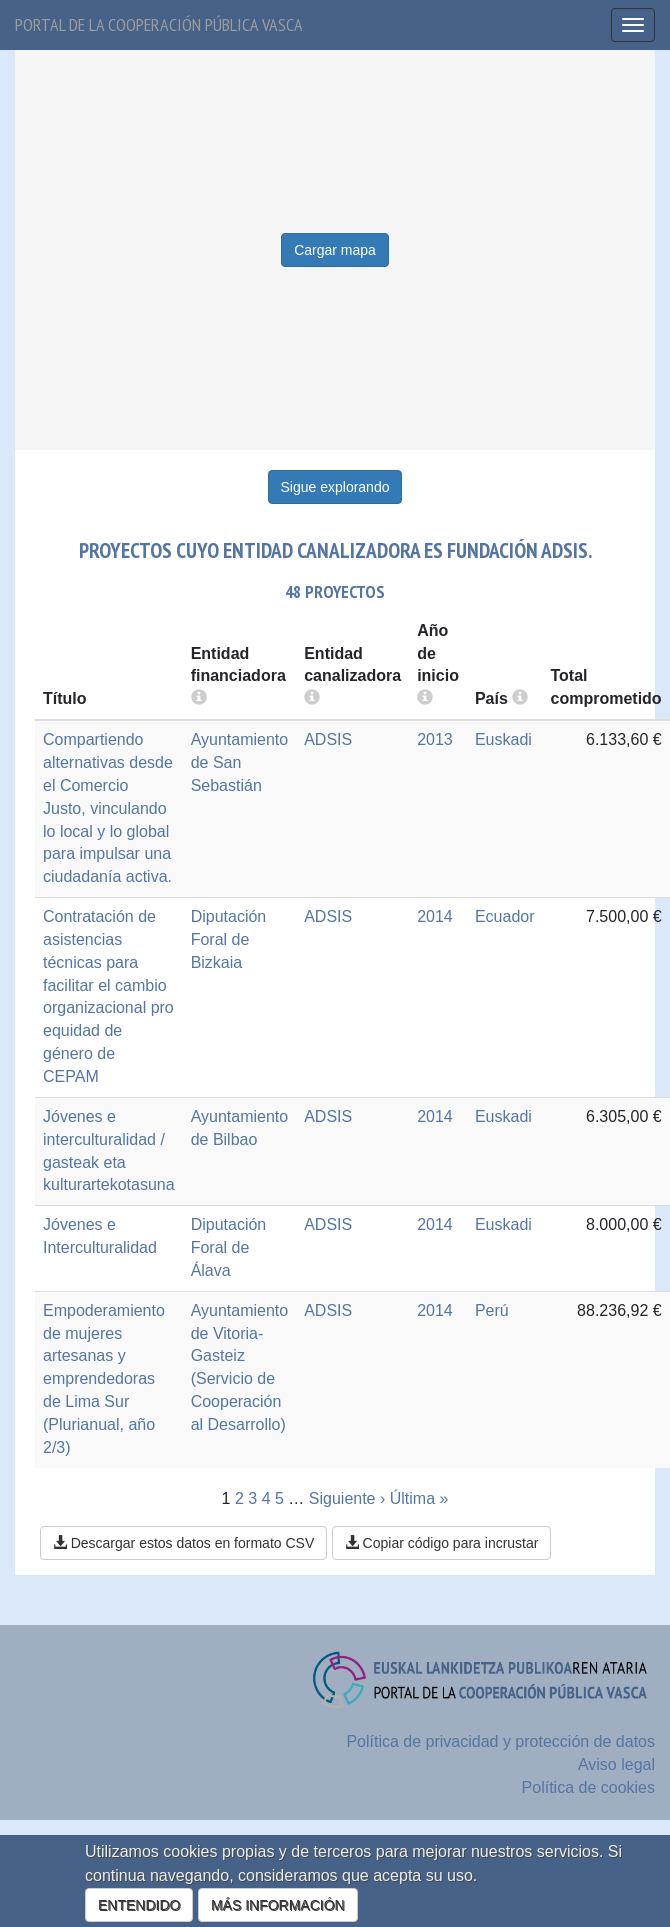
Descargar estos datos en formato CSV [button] (183, 1543)
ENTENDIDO (139, 1905)
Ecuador (505, 916)
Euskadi (503, 739)
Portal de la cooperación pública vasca (159, 24)
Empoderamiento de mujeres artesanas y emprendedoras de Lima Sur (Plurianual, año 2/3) (104, 1379)
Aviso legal (616, 1764)
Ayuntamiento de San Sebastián (240, 762)
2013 (435, 739)
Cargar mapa (335, 250)
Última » (419, 1498)
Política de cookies (588, 1787)
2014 (435, 916)
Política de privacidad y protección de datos (500, 1741)
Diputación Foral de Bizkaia (229, 939)
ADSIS (328, 739)
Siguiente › (347, 1498)
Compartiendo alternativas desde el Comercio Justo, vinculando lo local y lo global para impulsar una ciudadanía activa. (108, 808)
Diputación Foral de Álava (229, 1247)
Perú (492, 1310)
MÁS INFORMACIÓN (278, 1905)
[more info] (425, 698)
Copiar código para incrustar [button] (442, 1543)
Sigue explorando (335, 487)
